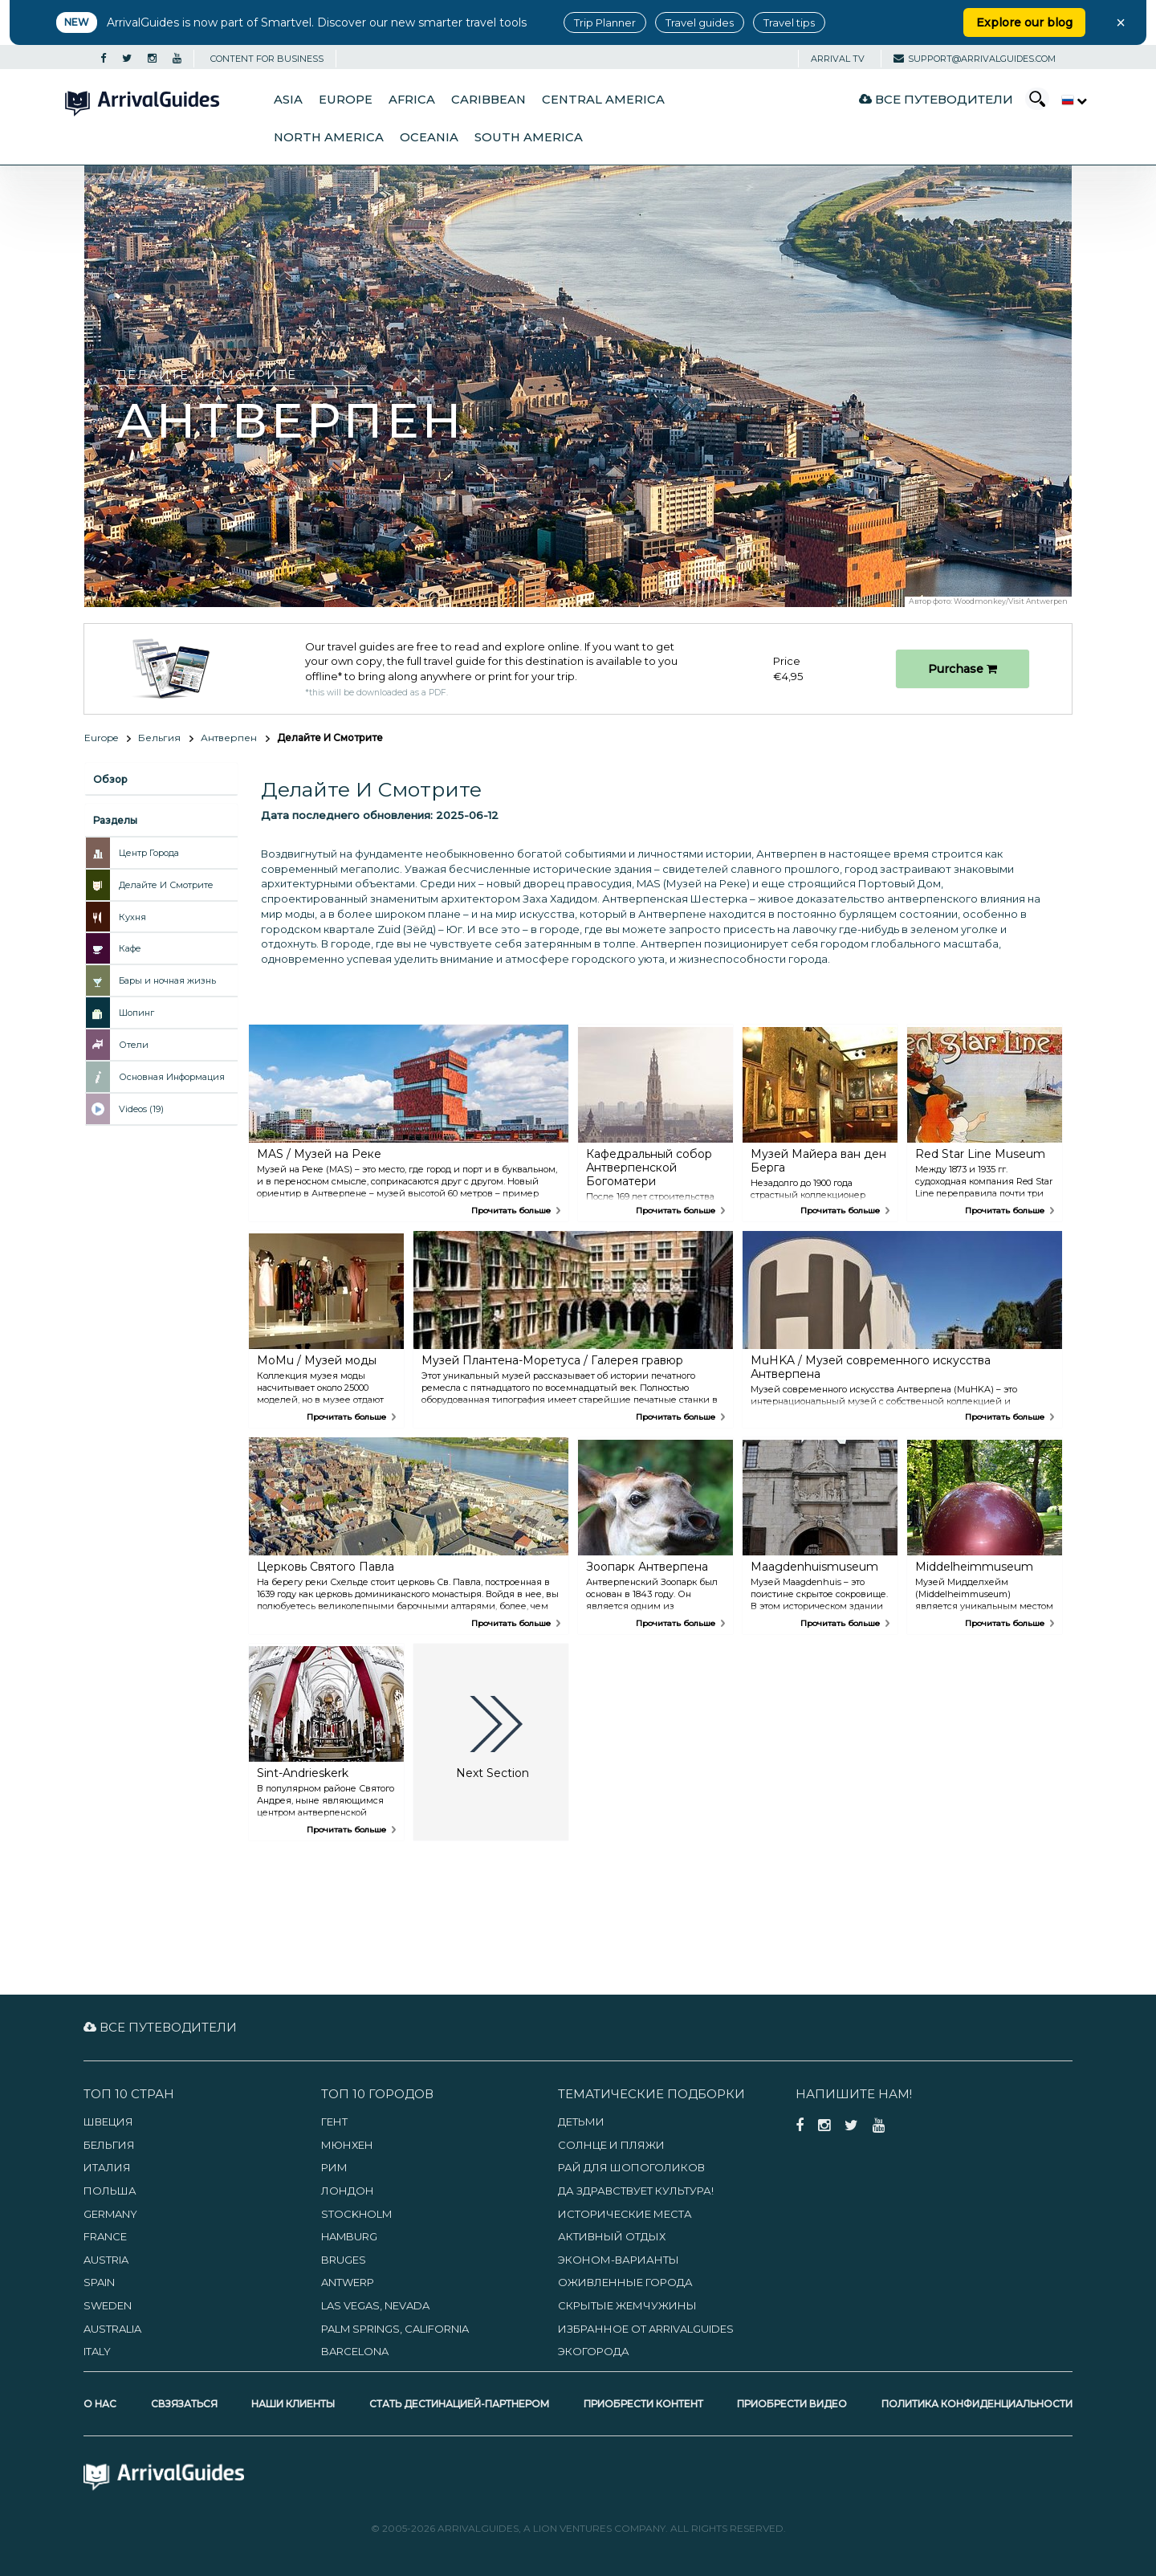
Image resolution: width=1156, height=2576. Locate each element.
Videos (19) (141, 1109)
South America (528, 137)
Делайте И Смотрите (166, 885)
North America (329, 137)
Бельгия (159, 738)
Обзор (110, 779)
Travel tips (789, 22)
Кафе (130, 948)
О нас (99, 2404)
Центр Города (149, 852)
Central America (603, 99)
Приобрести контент (643, 2404)
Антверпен (229, 738)
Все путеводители (936, 99)
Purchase (962, 669)
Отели (134, 1044)
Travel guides (700, 22)
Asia (288, 99)
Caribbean (488, 99)
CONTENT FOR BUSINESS (267, 58)
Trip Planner (605, 22)
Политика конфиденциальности (977, 2404)
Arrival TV (838, 58)
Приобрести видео (792, 2404)
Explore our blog (1024, 22)
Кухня (132, 917)
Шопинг (136, 1012)
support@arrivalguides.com (974, 58)
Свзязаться (184, 2404)
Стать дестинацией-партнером (459, 2404)
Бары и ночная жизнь (167, 980)
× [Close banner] (1120, 22)
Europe (345, 99)
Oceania (429, 137)
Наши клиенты (293, 2404)
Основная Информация (172, 1076)
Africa (412, 99)
